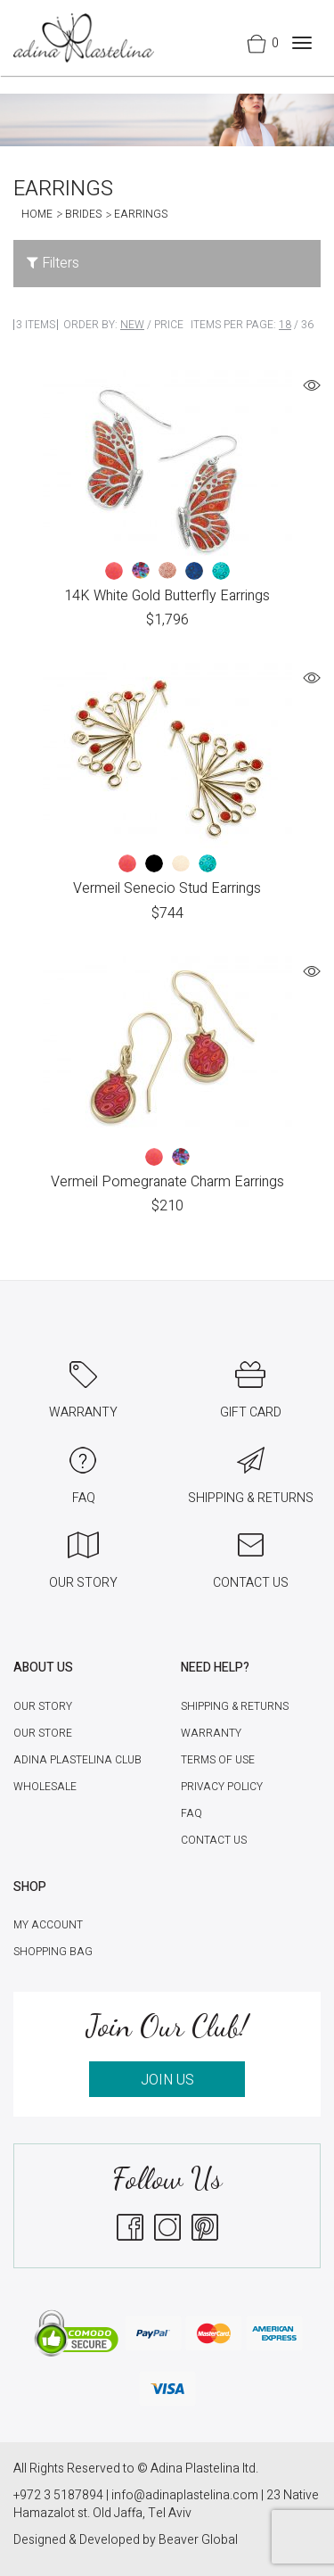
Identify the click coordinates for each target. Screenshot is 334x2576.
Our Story (42, 1706)
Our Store (42, 1733)
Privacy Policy (222, 1787)
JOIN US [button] (167, 2080)
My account (48, 1925)
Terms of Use (218, 1760)
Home (37, 214)
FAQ (191, 1813)
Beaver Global (198, 2540)
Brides (83, 214)
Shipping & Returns (235, 1706)
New (132, 325)
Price (168, 325)
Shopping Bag (53, 1952)
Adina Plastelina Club (77, 1760)
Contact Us (214, 1840)
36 (307, 325)
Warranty (211, 1733)
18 (285, 325)
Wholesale (45, 1787)
